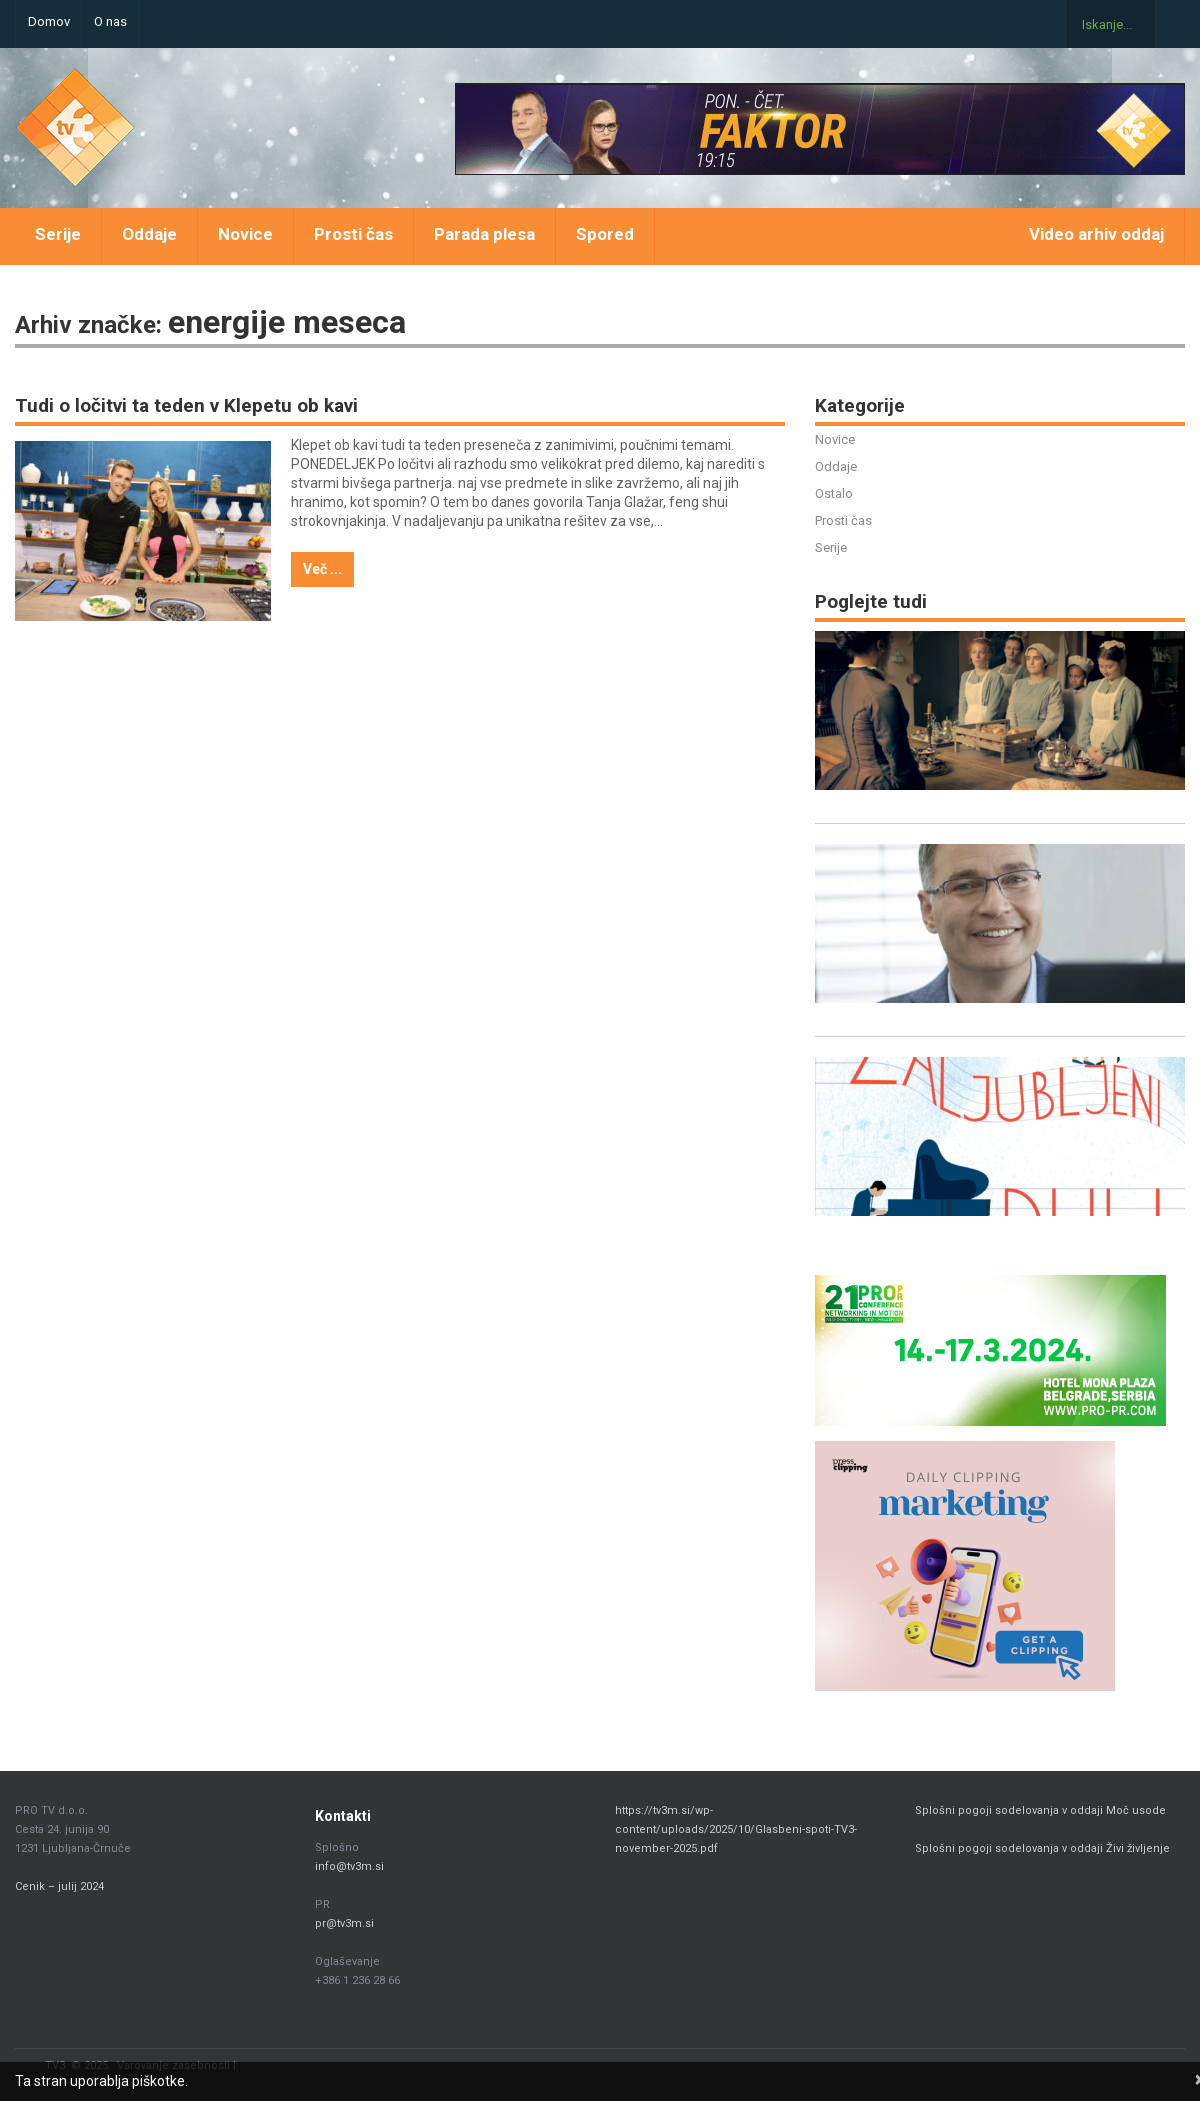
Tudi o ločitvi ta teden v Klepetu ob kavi (186, 405)
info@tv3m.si (349, 1866)
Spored (605, 234)
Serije (58, 234)
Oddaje (149, 234)
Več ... (322, 569)
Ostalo (834, 493)
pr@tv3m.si (344, 1923)
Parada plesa (484, 234)
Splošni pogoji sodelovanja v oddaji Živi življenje (1042, 1848)
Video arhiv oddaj (1096, 234)
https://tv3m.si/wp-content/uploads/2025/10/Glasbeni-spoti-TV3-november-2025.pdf (736, 1829)
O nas (110, 21)
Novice (245, 234)
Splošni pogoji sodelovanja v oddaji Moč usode (1042, 1810)
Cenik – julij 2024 (59, 1886)
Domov (49, 21)
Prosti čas (353, 234)
